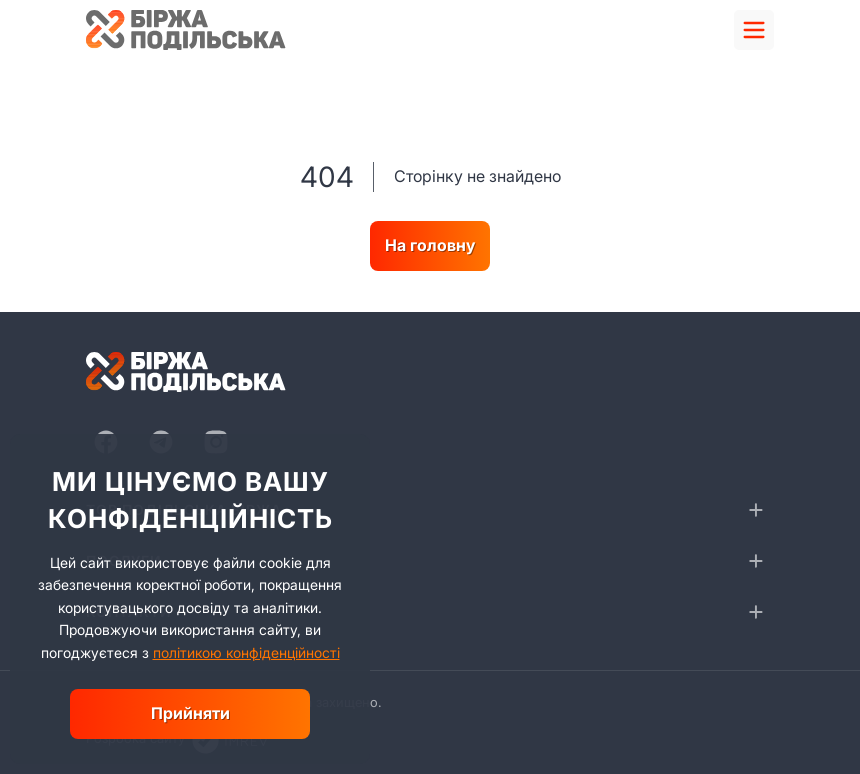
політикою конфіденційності (246, 652)
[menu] (754, 30)
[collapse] (756, 510)
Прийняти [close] (190, 713)
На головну (430, 245)
